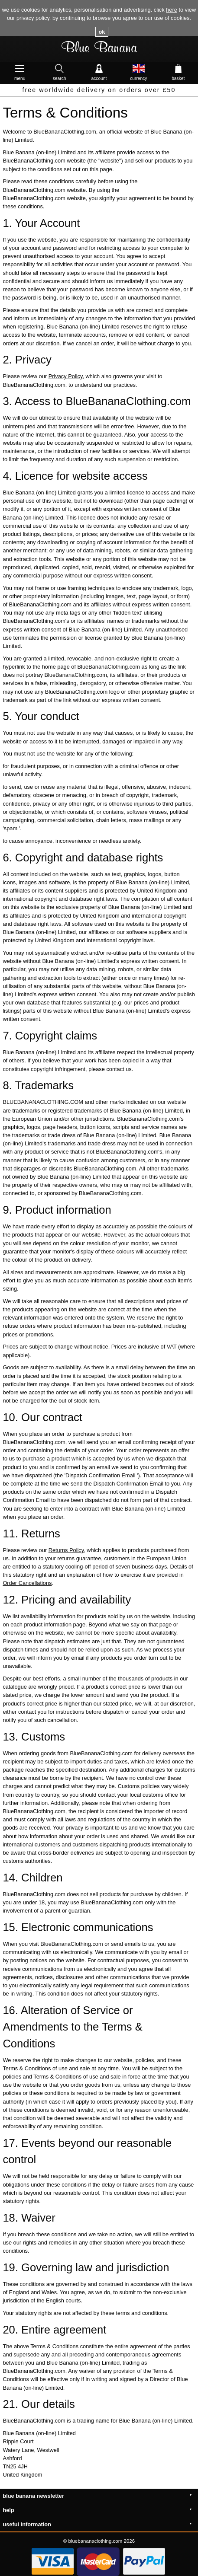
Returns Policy (66, 1550)
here (171, 9)
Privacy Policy (66, 376)
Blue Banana (99, 49)
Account (99, 68)
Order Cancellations (27, 1583)
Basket (178, 68)
